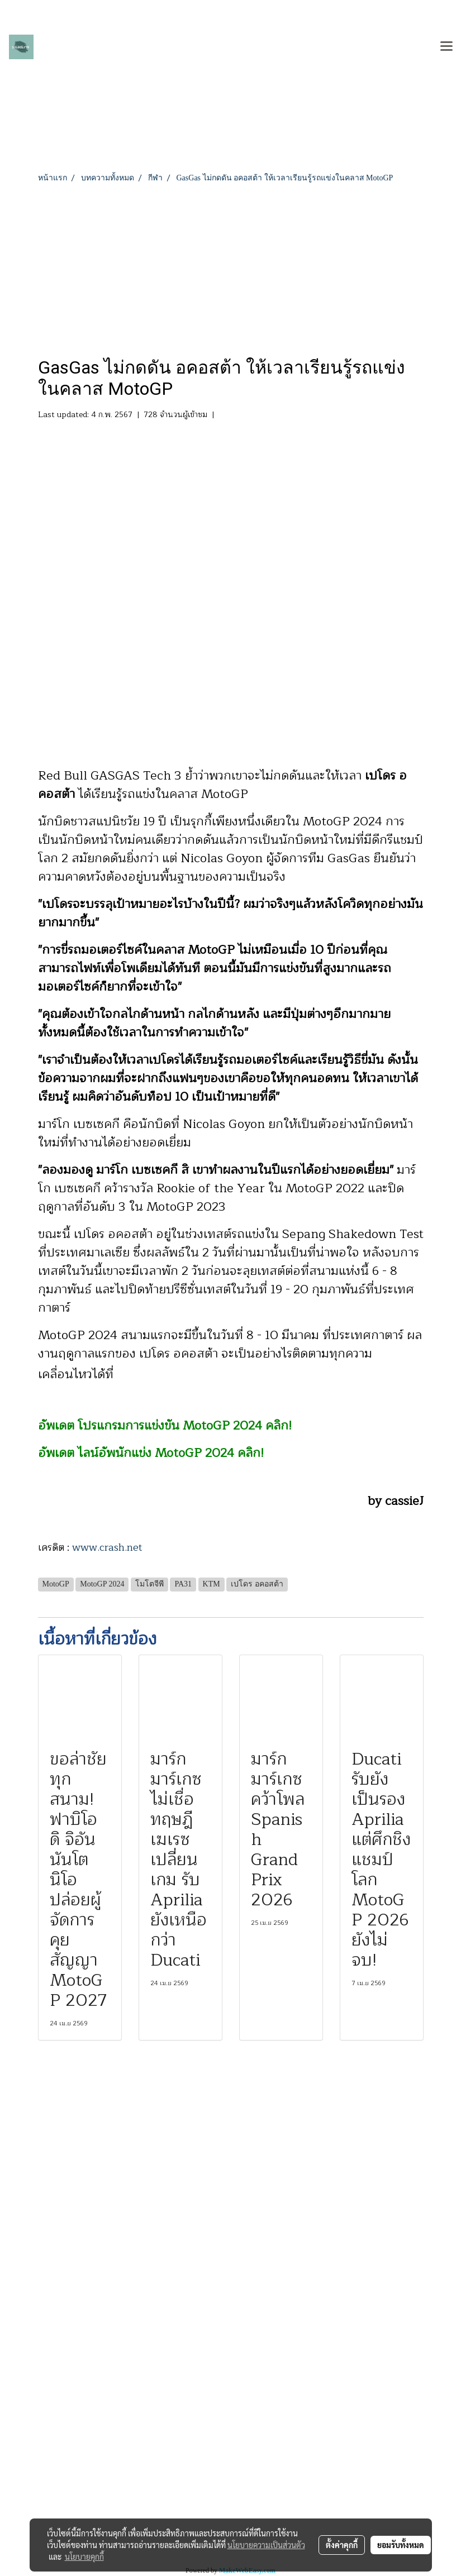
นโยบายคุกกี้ (84, 2556)
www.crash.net (107, 1547)
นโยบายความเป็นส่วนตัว (266, 2545)
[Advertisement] (231, 267)
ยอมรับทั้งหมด (400, 2545)
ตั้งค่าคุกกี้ (342, 2545)
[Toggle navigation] (446, 47)
